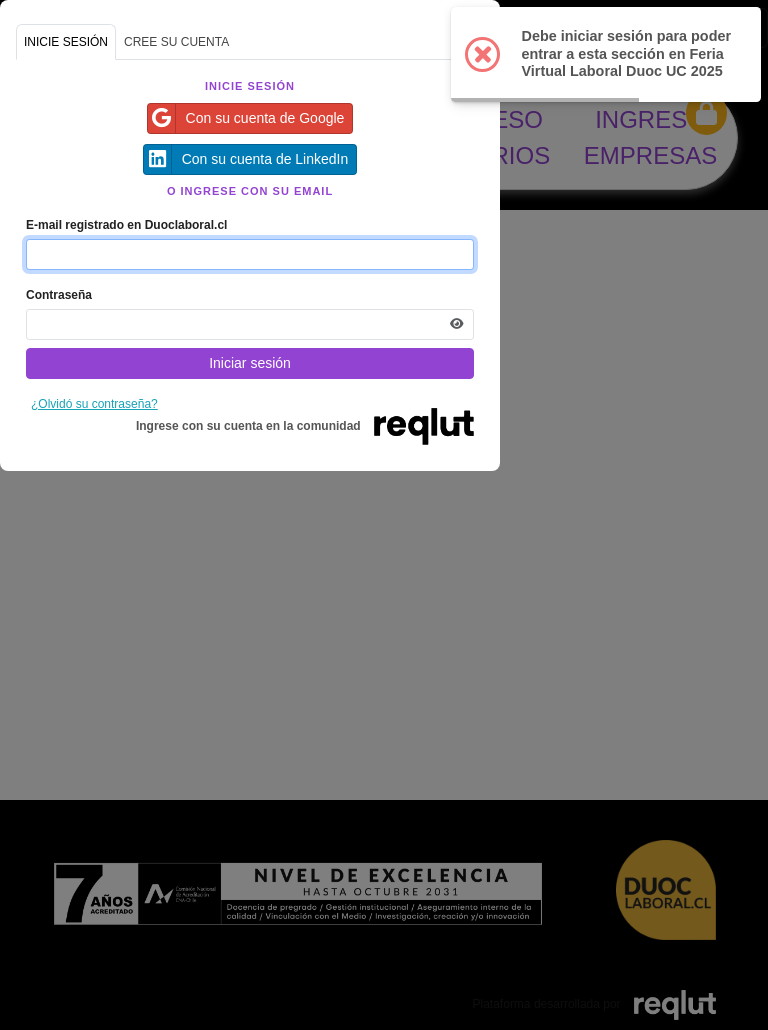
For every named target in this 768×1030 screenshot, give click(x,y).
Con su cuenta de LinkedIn (246, 159)
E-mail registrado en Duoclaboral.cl (126, 225)
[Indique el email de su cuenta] (250, 254)
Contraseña (59, 295)
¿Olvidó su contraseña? (94, 404)
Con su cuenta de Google (246, 118)
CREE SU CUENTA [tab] (176, 42)
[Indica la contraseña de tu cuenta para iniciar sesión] (250, 324)
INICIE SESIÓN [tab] (66, 42)
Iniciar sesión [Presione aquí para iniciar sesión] (250, 363)
